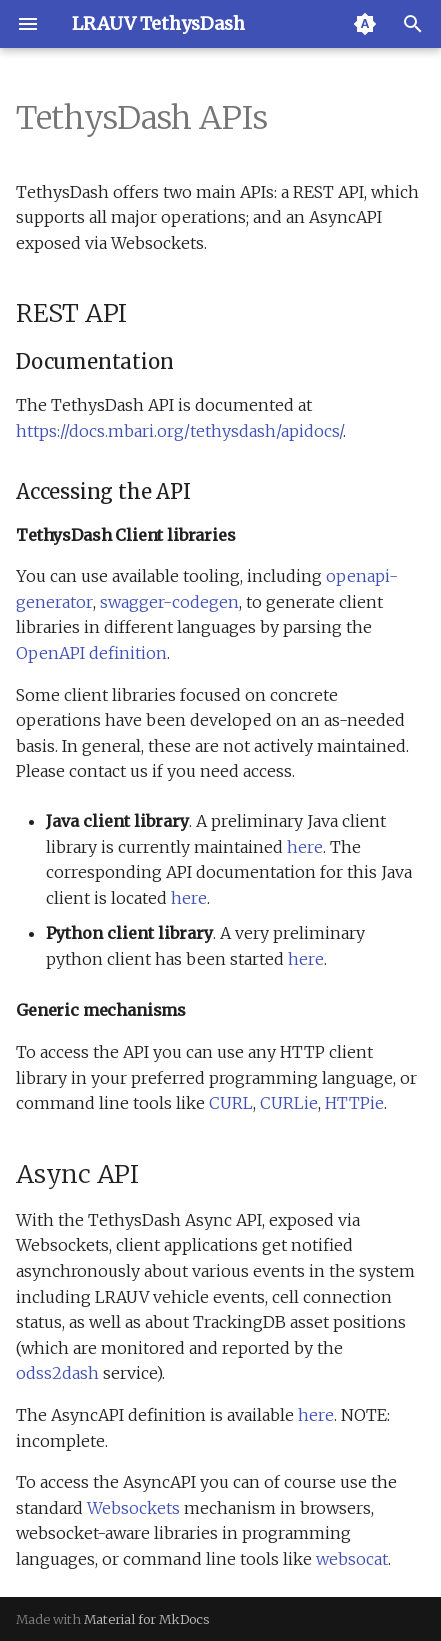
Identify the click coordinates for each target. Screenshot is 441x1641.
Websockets (133, 1508)
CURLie (289, 1103)
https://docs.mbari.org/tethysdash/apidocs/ (179, 431)
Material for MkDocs (147, 1619)
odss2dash (57, 1373)
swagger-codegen (169, 602)
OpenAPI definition (91, 653)
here (305, 847)
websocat (352, 1559)
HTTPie (354, 1103)
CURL (231, 1103)
